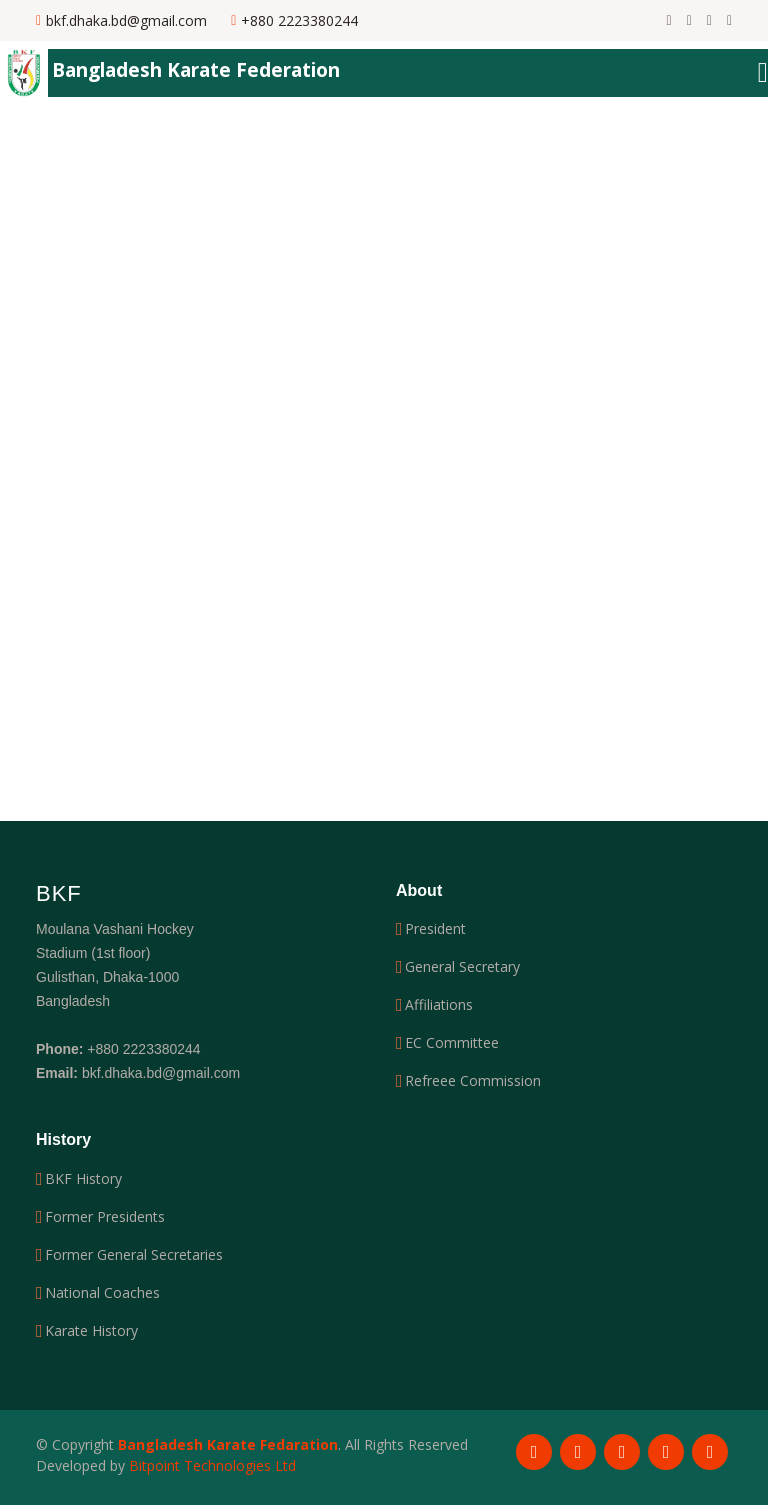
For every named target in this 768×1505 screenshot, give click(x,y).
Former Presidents (105, 1217)
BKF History (83, 1179)
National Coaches (102, 1293)
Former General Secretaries (134, 1255)
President (435, 929)
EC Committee (452, 1043)
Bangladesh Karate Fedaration (228, 1444)
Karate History (91, 1331)
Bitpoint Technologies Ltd (212, 1465)
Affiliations (439, 1005)
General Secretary (462, 967)
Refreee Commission (473, 1081)
